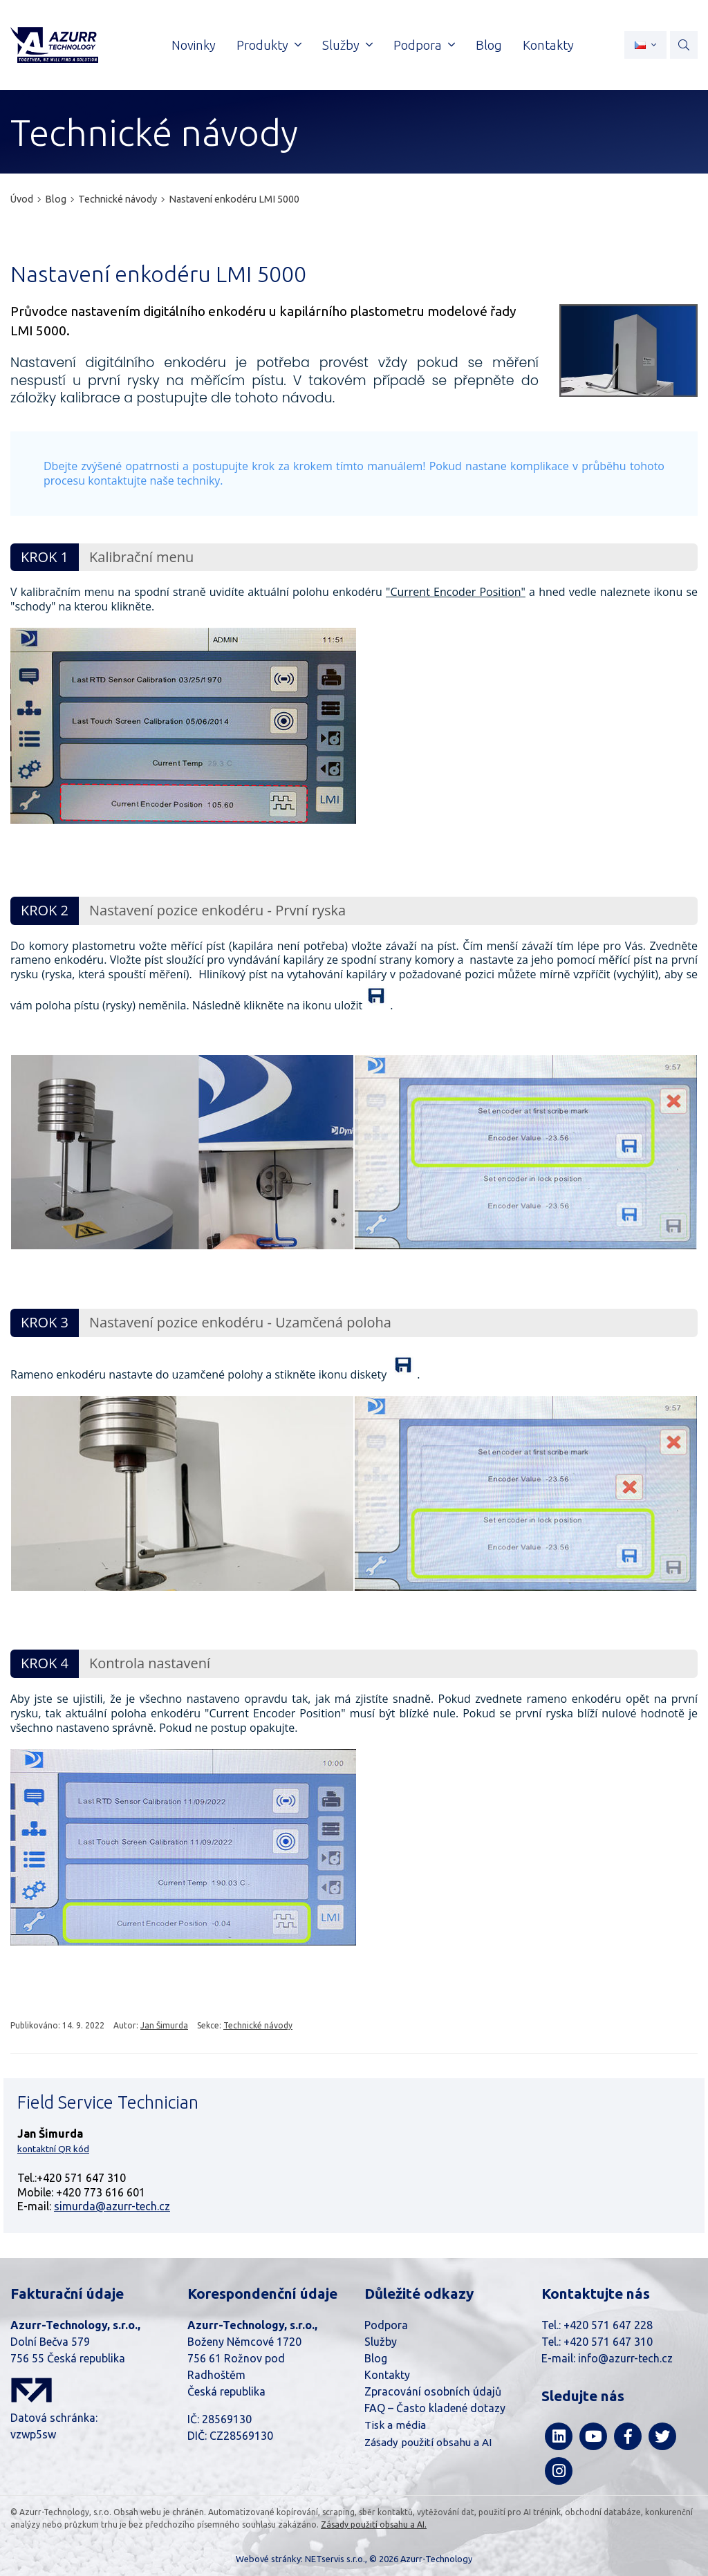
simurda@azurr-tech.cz (112, 2206)
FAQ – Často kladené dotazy (434, 2408)
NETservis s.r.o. (335, 2559)
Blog (55, 199)
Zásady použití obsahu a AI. (374, 2524)
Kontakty (387, 2375)
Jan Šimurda (164, 2025)
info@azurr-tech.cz (625, 2358)
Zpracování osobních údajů (432, 2391)
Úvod (21, 199)
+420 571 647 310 (608, 2341)
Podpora (386, 2325)
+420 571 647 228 (608, 2325)
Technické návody (117, 199)
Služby (380, 2341)
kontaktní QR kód (53, 2148)
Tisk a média (395, 2425)
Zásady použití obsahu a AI (428, 2442)
